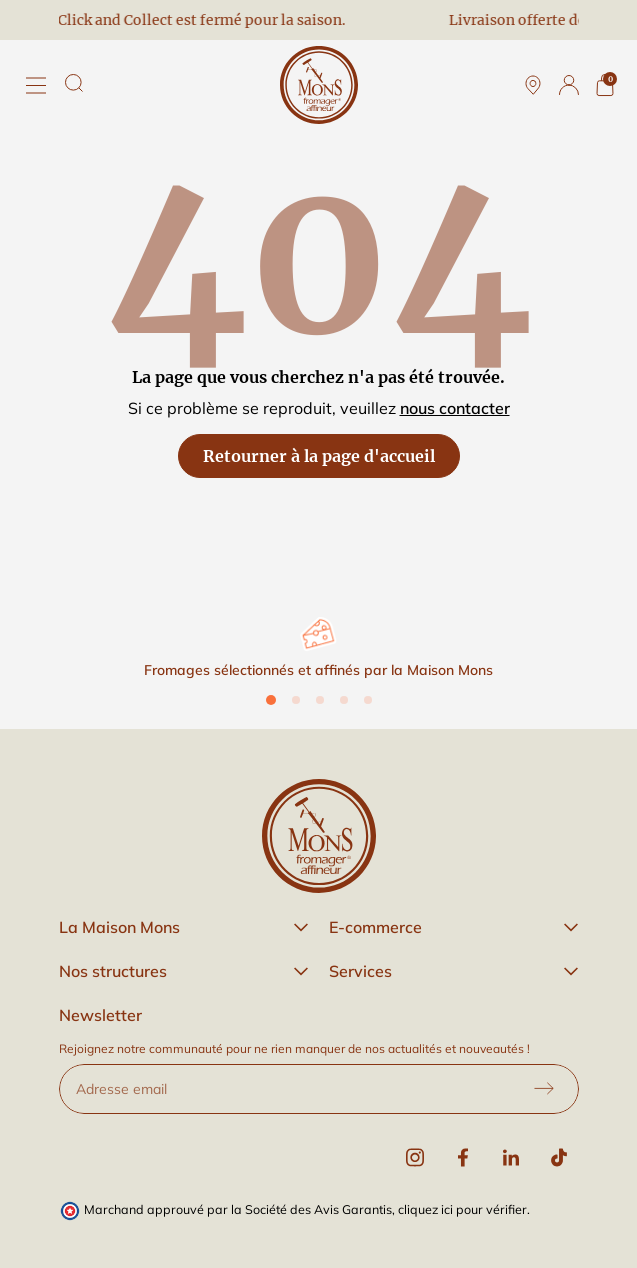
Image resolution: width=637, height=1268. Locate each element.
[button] (184, 927)
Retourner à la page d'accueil (319, 456)
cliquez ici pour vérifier (462, 1209)
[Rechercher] (74, 83)
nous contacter (455, 408)
